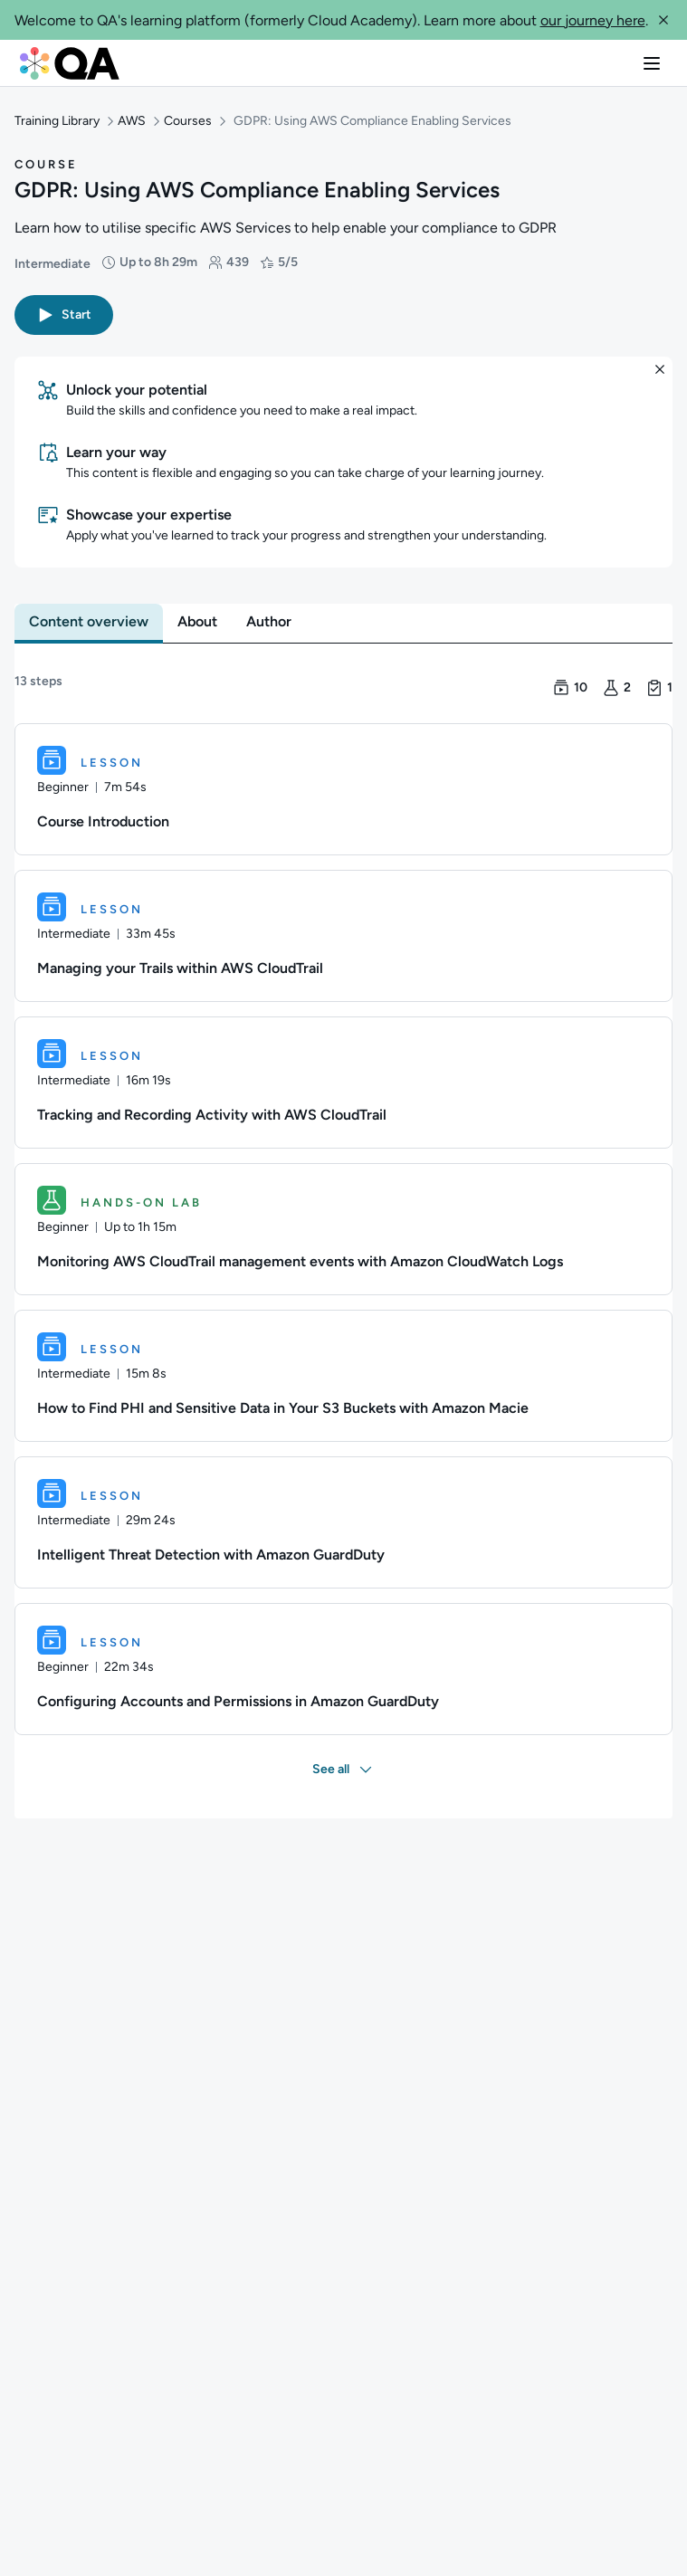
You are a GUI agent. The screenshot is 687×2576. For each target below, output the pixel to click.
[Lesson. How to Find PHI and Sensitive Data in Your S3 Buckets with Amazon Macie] (343, 1376)
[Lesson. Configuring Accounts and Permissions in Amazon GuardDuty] (343, 1669)
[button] (663, 20)
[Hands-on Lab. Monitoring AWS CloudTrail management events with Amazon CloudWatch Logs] (343, 1229)
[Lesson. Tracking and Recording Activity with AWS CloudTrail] (343, 1082)
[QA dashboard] (70, 63)
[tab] (88, 622)
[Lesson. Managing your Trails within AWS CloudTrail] (343, 936)
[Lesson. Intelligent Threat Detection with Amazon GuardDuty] (343, 1522)
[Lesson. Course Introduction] (343, 789)
